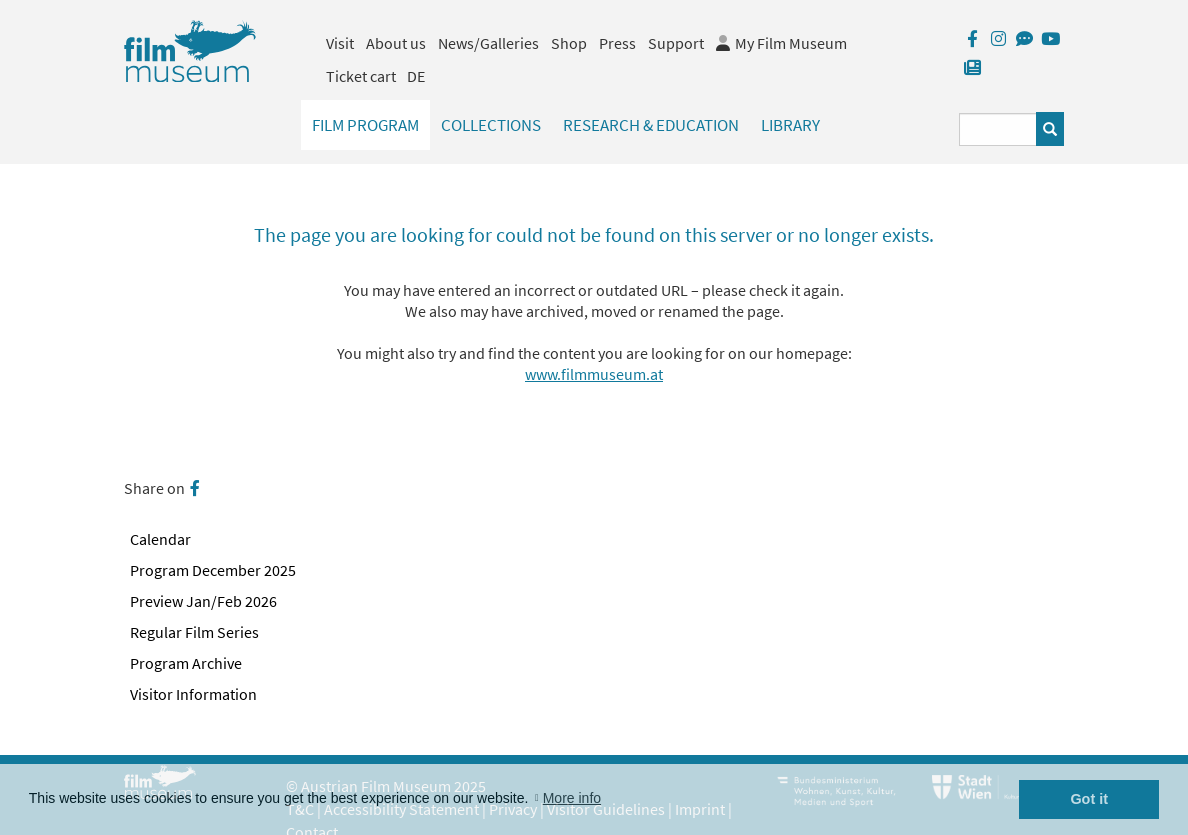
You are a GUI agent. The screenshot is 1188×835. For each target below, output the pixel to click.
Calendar (160, 539)
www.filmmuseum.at (594, 374)
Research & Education (651, 125)
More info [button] (572, 798)
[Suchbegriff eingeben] (998, 129)
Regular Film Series (194, 632)
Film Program (365, 125)
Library (790, 125)
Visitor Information (193, 694)
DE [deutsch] (416, 76)
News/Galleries (488, 43)
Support (676, 43)
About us (396, 43)
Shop (569, 43)
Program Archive (186, 663)
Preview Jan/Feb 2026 (203, 601)
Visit (340, 43)
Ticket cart (361, 76)
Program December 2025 (213, 570)
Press (617, 43)
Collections (491, 125)
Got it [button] (1089, 799)
